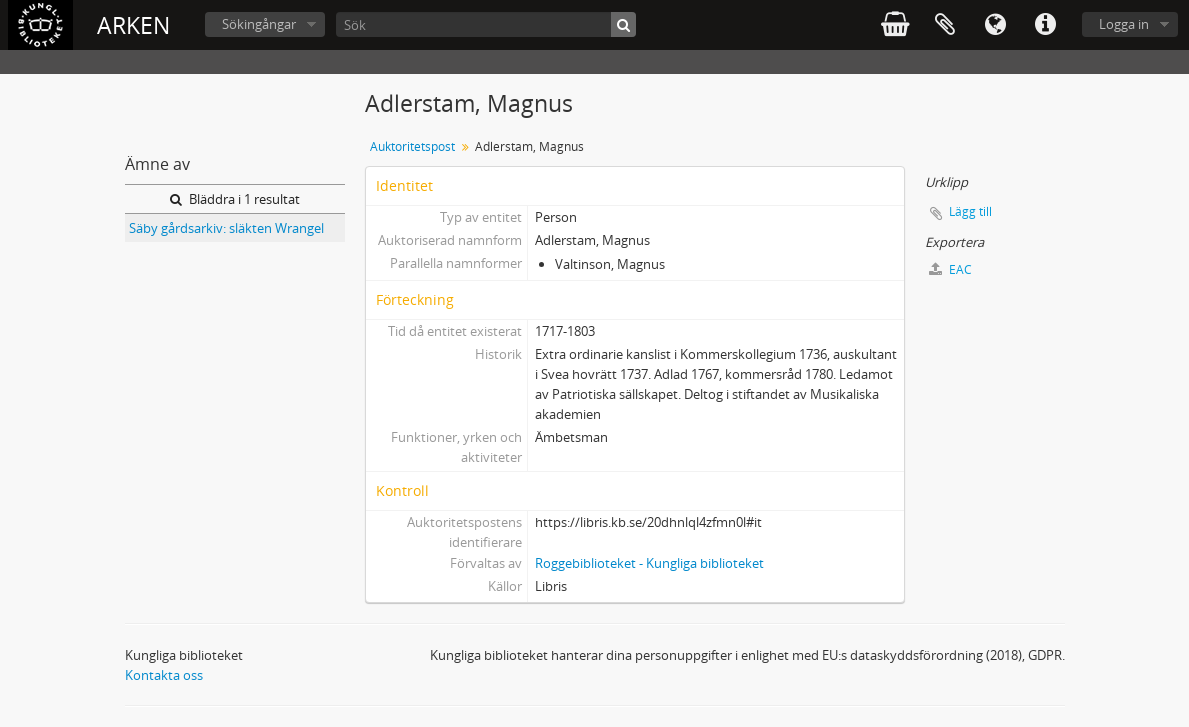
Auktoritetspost (412, 146)
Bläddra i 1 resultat (235, 199)
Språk (995, 25)
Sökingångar (259, 24)
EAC (950, 269)
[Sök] (486, 24)
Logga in (1124, 24)
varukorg (895, 25)
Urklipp (945, 25)
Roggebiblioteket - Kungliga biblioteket (649, 563)
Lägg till (970, 211)
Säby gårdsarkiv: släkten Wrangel (226, 228)
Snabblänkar (1045, 25)
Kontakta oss (164, 675)
